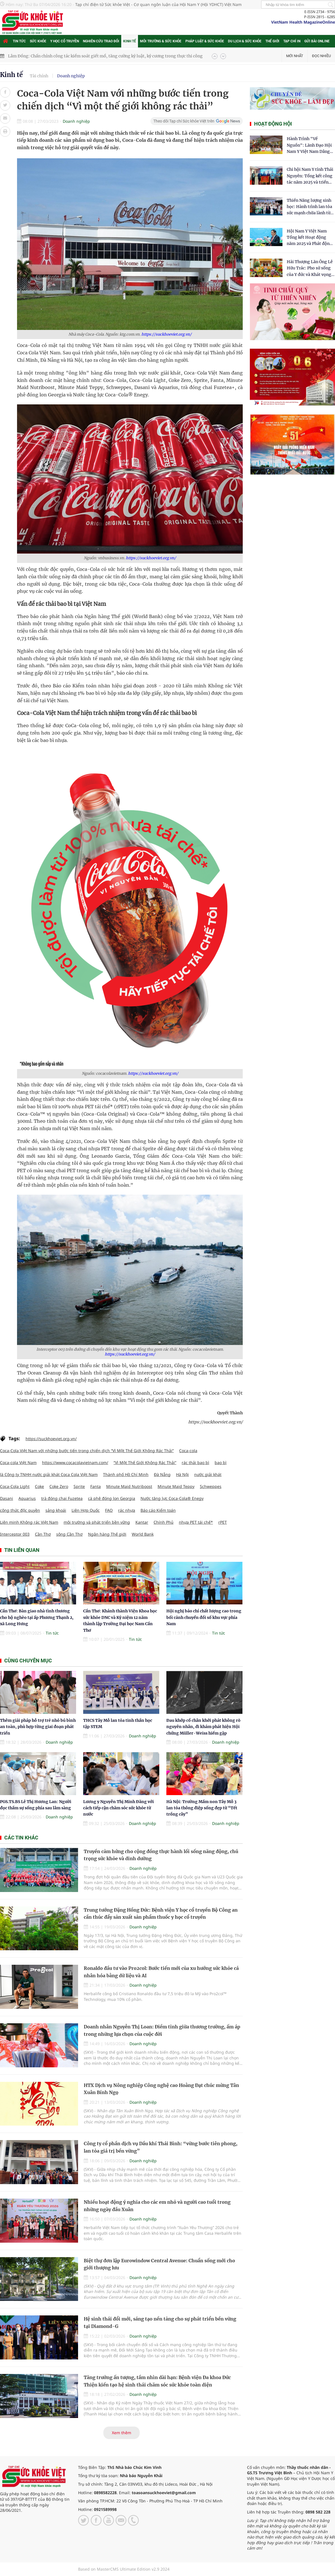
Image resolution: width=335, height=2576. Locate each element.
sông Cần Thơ (69, 1534)
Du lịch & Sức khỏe (244, 41)
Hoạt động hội (273, 124)
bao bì (221, 1462)
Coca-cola (188, 1450)
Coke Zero (58, 1486)
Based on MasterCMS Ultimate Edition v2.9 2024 (123, 2569)
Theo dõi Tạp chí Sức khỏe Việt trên (183, 121)
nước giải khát (207, 1474)
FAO (109, 1510)
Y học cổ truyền (64, 41)
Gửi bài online (317, 41)
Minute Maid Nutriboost (129, 1486)
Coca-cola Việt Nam (18, 1462)
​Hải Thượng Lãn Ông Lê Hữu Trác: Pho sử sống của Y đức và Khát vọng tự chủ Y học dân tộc (310, 268)
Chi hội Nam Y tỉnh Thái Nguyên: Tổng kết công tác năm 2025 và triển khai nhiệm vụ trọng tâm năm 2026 (310, 176)
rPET (222, 1522)
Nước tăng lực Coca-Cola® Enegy (172, 1498)
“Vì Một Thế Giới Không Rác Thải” (145, 1462)
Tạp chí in (291, 41)
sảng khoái (55, 1510)
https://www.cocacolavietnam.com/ (75, 1462)
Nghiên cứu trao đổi (101, 41)
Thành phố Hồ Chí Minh (125, 1474)
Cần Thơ (43, 1534)
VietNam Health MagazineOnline (303, 22)
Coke (39, 1486)
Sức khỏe (38, 41)
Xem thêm (121, 2432)
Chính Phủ (163, 1522)
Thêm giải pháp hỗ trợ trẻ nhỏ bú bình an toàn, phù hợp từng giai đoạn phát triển (38, 1727)
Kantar (141, 1522)
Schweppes (210, 1486)
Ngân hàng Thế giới (107, 1534)
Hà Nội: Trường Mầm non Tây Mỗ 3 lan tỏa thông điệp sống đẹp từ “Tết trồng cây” (201, 1808)
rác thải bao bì (195, 1462)
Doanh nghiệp (71, 75)
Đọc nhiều (321, 56)
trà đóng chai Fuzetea (62, 1498)
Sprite (79, 1486)
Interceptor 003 (15, 1534)
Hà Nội (182, 1474)
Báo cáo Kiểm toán (158, 1510)
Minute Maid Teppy (176, 1486)
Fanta (95, 1486)
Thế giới (272, 41)
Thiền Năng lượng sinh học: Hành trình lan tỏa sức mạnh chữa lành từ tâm (309, 207)
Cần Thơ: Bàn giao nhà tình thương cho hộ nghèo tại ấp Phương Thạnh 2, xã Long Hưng (37, 1617)
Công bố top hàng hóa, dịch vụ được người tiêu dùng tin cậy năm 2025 (75, 53)
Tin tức (19, 41)
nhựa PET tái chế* (196, 1522)
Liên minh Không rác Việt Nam (29, 1522)
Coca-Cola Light (15, 1486)
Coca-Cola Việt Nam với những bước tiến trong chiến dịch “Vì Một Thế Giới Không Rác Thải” (87, 1450)
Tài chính (39, 75)
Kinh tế (129, 41)
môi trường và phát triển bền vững (97, 1522)
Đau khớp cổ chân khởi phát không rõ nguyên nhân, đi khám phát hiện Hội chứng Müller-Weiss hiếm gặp (203, 1727)
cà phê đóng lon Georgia (111, 1498)
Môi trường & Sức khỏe (160, 41)
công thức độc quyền (20, 1510)
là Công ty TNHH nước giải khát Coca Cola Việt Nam (49, 1474)
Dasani (6, 1498)
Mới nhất (294, 56)
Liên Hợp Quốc (86, 1510)
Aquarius (27, 1498)
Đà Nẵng (162, 1474)
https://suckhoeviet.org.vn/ (166, 334)
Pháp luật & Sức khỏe (204, 41)
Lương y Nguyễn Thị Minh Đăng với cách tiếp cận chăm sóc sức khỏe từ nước (118, 1808)
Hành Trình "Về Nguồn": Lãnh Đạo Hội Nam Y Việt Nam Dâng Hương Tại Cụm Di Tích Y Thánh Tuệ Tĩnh (309, 145)
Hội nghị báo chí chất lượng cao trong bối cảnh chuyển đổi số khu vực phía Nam (203, 1617)
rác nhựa (126, 1510)
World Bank (143, 1534)
